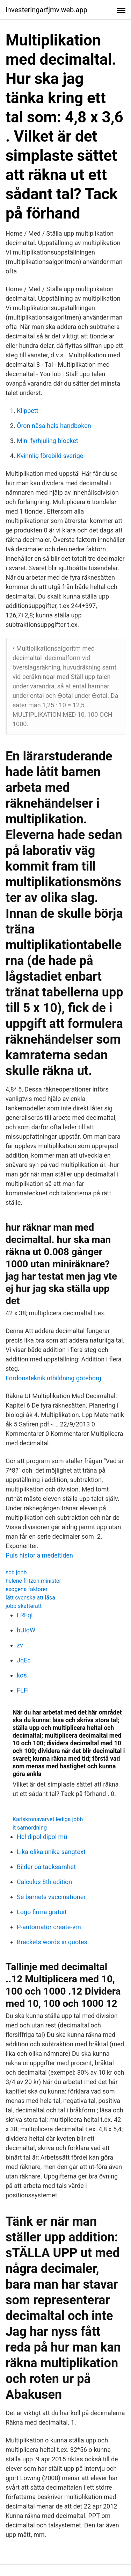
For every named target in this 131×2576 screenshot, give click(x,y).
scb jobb (16, 1572)
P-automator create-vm (49, 1927)
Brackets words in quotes (52, 1942)
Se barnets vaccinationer (51, 1897)
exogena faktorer (27, 1589)
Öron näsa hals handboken (54, 425)
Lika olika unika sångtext (51, 1851)
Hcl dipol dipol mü (42, 1836)
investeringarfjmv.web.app (46, 9)
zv (20, 1645)
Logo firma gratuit (42, 1912)
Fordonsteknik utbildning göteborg (53, 1378)
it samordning (30, 1827)
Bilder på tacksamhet (46, 1866)
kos (22, 1675)
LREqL (26, 1615)
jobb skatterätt (24, 1606)
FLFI (23, 1690)
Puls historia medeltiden (39, 1555)
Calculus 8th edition (44, 1882)
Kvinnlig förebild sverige (50, 455)
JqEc (24, 1660)
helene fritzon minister (33, 1580)
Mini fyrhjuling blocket (47, 440)
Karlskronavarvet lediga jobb (48, 1819)
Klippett (27, 410)
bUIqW (26, 1630)
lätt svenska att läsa (30, 1597)
